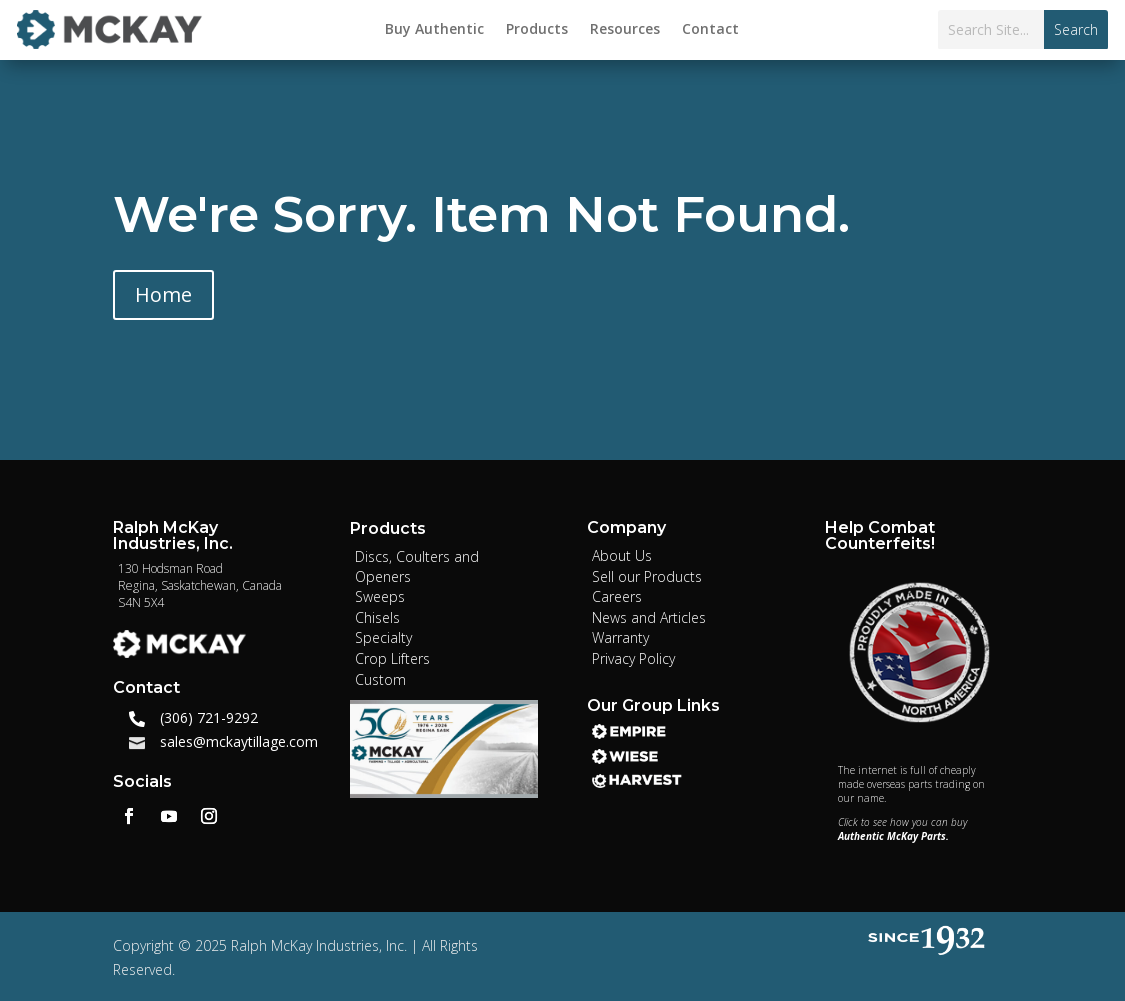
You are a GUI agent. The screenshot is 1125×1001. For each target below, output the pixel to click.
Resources (625, 30)
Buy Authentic (434, 30)
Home (163, 294)
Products (537, 30)
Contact (710, 30)
